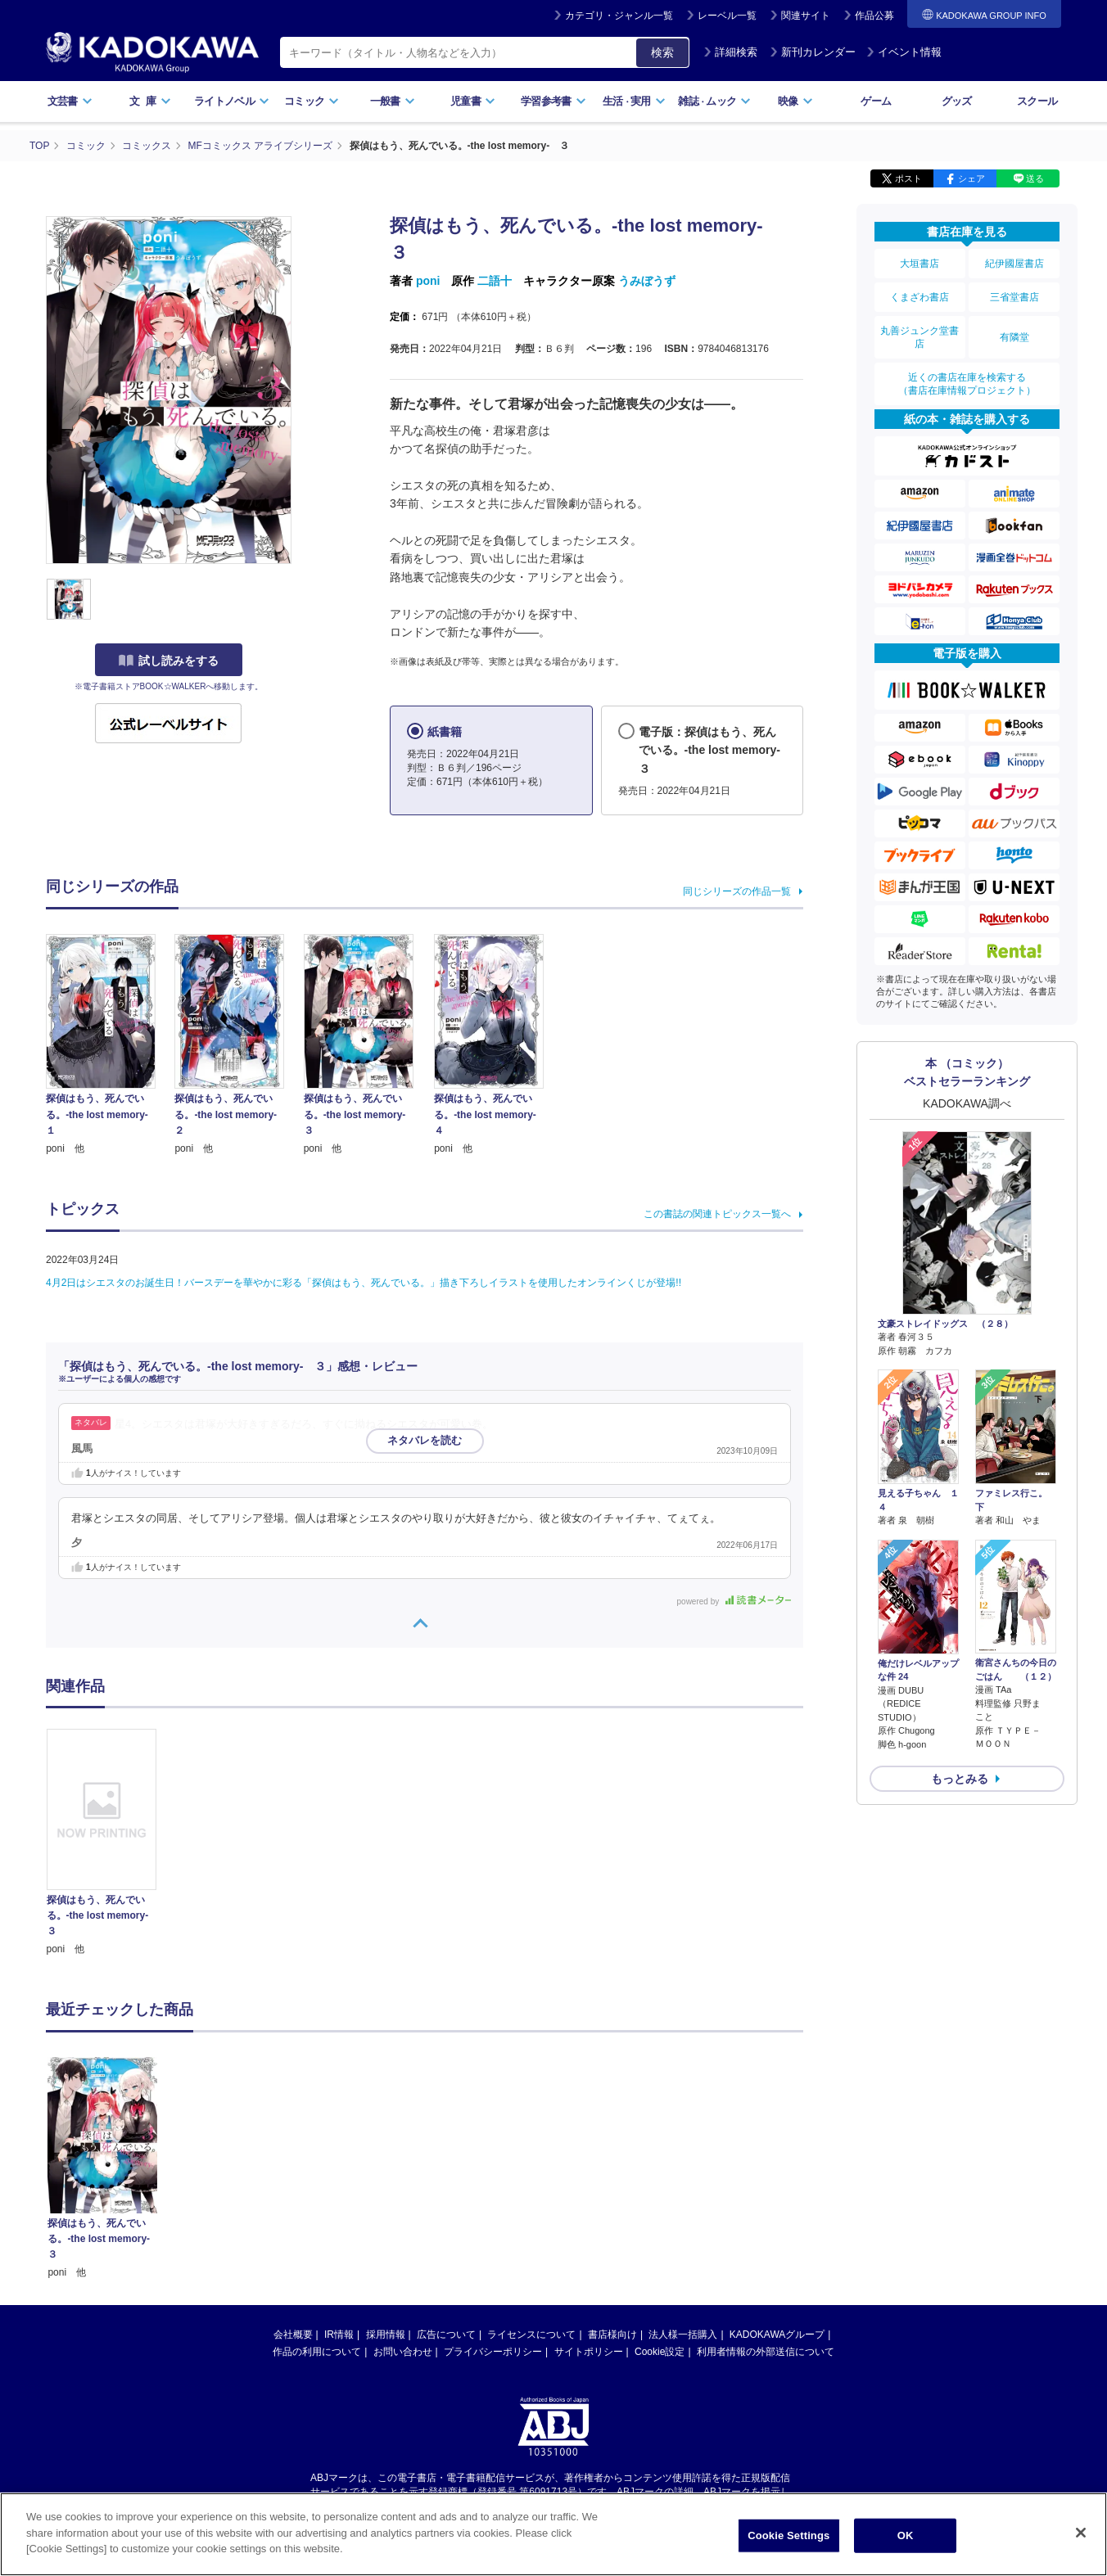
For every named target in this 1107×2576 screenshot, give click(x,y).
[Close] (1081, 2533)
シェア (971, 178)
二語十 (494, 280)
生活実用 (634, 101)
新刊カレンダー (813, 52)
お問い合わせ (402, 2196)
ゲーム (876, 101)
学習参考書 (553, 101)
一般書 (392, 101)
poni (428, 280)
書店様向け (612, 2179)
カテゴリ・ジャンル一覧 (619, 15)
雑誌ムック (714, 101)
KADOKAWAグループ (777, 2179)
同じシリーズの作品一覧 (737, 891)
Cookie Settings (788, 2535)
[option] (110, 1843)
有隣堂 (1014, 337)
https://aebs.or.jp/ (495, 2349)
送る (1035, 178)
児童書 (472, 101)
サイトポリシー (588, 2196)
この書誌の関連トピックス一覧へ (717, 1214)
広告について (446, 2179)
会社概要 (293, 2179)
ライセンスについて (531, 2179)
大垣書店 (919, 263)
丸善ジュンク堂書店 (919, 337)
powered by (734, 1601)
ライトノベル (231, 101)
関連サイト (805, 15)
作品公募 (874, 15)
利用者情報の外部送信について (765, 2196)
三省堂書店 (1014, 297)
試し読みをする (169, 660)
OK (905, 2535)
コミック (311, 101)
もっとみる (959, 1778)
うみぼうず (646, 280)
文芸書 (70, 101)
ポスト (908, 178)
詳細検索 (730, 52)
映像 (795, 101)
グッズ (957, 101)
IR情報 (339, 2179)
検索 (662, 52)
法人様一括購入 (682, 2179)
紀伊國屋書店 (1014, 263)
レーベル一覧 (727, 15)
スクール (1037, 101)
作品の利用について (317, 2196)
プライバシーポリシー (493, 2196)
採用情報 (385, 2179)
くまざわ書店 (919, 297)
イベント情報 (904, 52)
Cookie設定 (660, 2196)
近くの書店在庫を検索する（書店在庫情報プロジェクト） (967, 384)
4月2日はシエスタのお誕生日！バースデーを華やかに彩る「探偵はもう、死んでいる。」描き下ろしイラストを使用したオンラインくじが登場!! (363, 1282)
